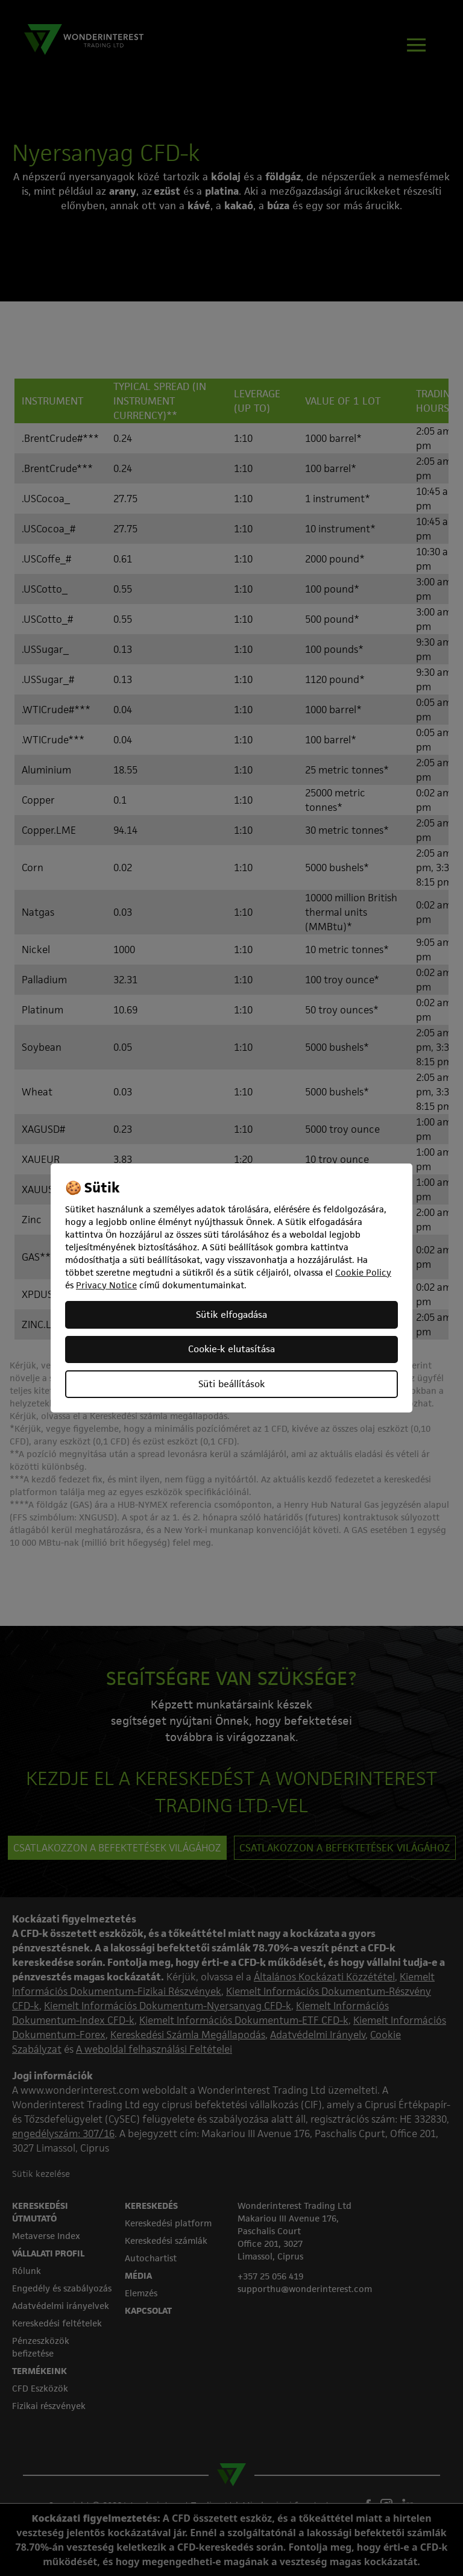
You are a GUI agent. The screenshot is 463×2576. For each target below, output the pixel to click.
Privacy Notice (106, 1285)
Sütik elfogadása (231, 1314)
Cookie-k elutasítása (231, 1349)
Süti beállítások (231, 1384)
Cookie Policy (363, 1272)
